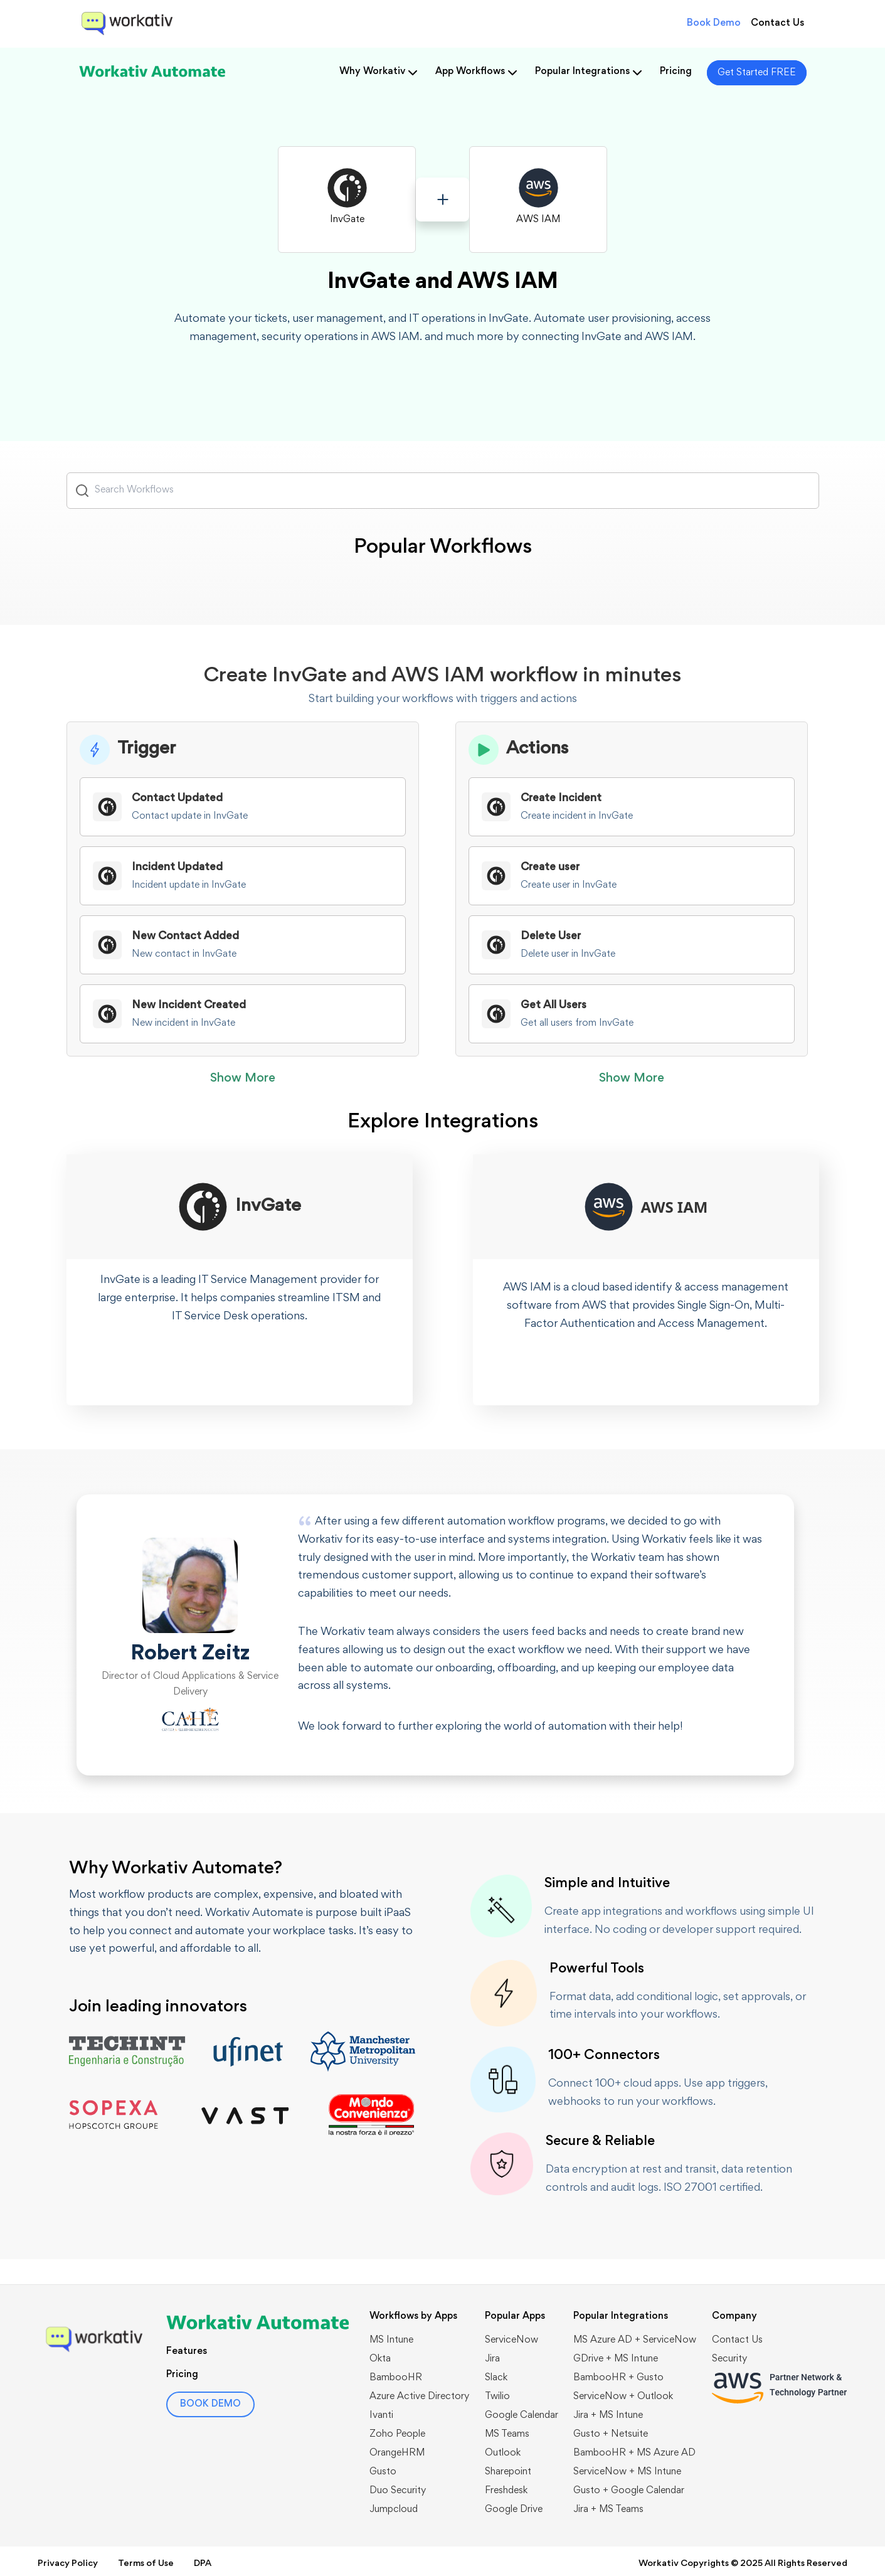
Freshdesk (506, 2490)
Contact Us (777, 23)
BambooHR (395, 2377)
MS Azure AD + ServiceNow (634, 2340)
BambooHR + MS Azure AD (634, 2453)
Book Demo (714, 23)
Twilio (497, 2396)
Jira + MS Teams (608, 2509)
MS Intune (391, 2340)
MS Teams (507, 2434)
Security (729, 2359)
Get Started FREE (757, 72)
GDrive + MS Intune (615, 2359)
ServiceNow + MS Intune (627, 2471)
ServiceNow (511, 2340)
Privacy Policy (68, 2564)
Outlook (503, 2453)
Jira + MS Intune (608, 2415)
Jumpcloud (393, 2509)
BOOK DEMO (210, 2404)
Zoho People (397, 2434)
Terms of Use (146, 2564)
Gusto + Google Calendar (628, 2490)
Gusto (382, 2471)
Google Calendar (521, 2415)
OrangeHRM (397, 2453)
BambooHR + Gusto (618, 2377)
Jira (492, 2359)
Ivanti (381, 2415)
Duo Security (397, 2490)
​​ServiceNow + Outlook (623, 2396)
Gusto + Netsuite (610, 2434)
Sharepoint (508, 2471)
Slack (496, 2377)
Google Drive (514, 2509)
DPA (202, 2564)
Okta (380, 2359)
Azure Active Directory (419, 2396)
